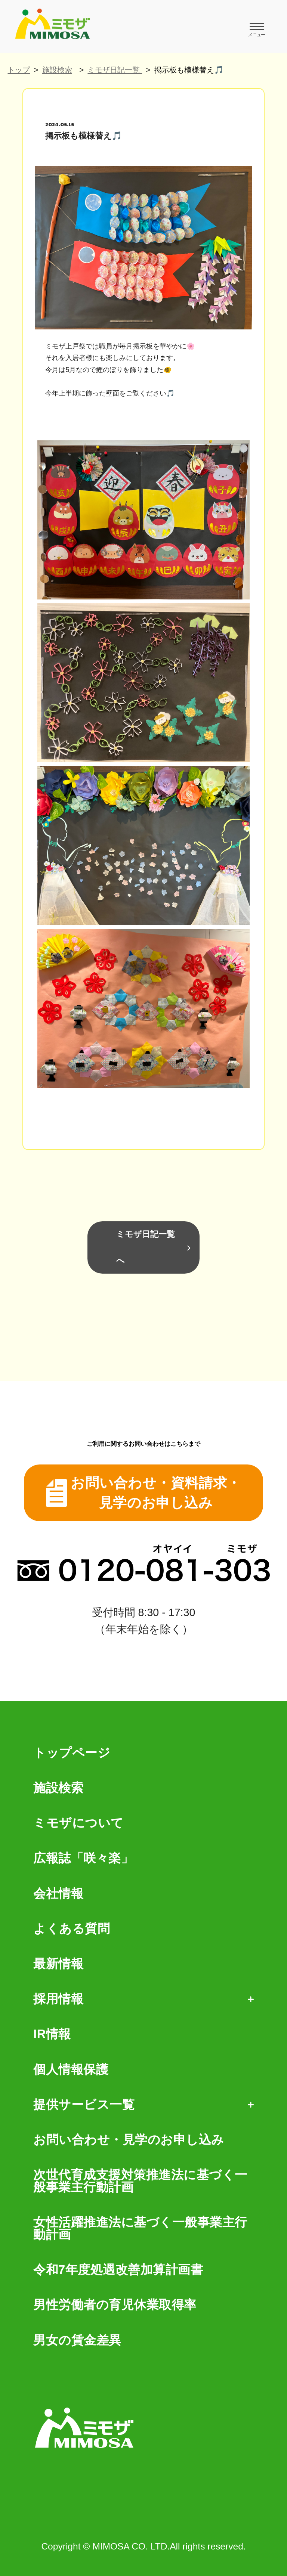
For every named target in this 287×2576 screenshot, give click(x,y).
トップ (18, 69)
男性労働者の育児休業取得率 (115, 2305)
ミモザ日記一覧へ (145, 1247)
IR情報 (52, 2034)
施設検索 (57, 69)
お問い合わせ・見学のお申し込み (128, 2140)
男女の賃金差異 (77, 2340)
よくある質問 (71, 1929)
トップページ (71, 1753)
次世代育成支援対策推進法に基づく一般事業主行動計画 (140, 2181)
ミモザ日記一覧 (114, 69)
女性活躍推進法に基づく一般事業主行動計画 (140, 2228)
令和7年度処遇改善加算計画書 (118, 2270)
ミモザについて (78, 1823)
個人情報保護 (70, 2070)
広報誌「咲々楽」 (83, 1858)
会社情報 (58, 1894)
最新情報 (58, 1964)
